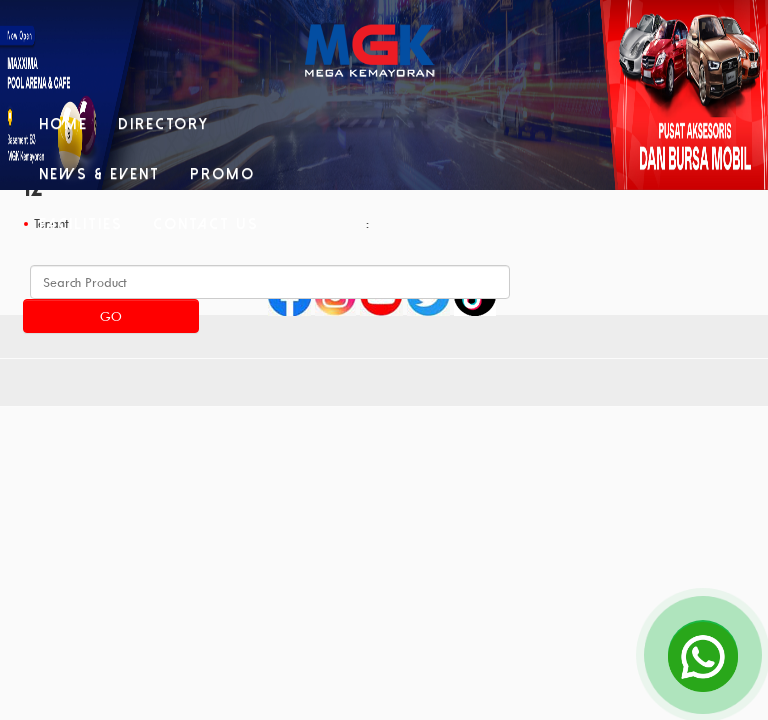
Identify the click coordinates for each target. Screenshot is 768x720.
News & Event (99, 174)
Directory (163, 124)
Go (111, 316)
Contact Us (206, 224)
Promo (222, 174)
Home (63, 124)
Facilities (81, 224)
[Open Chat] (703, 655)
